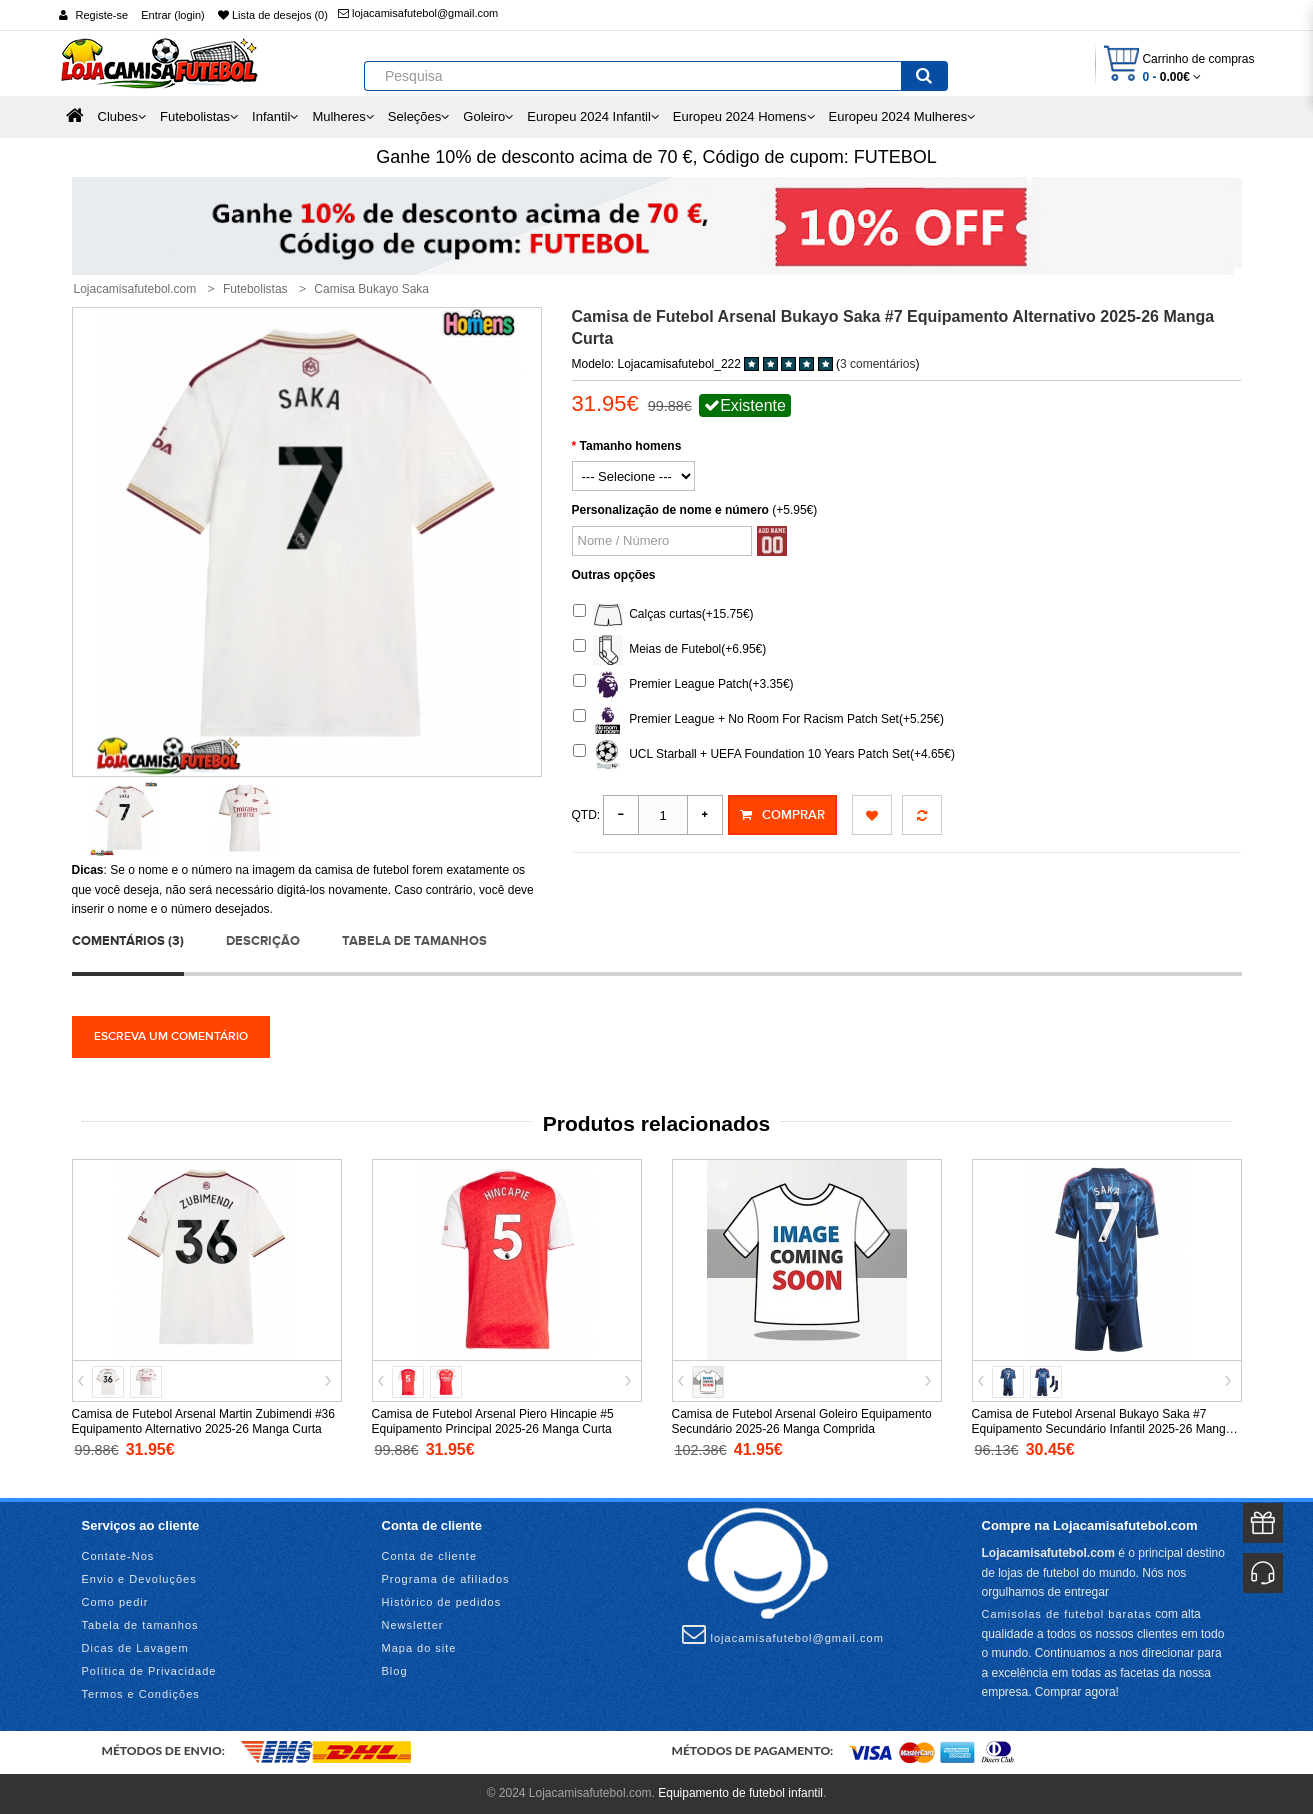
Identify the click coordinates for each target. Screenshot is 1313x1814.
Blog (395, 1671)
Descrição (263, 941)
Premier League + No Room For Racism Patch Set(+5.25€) (758, 720)
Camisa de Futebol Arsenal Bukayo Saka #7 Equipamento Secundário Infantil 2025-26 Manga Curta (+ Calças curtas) (1102, 1429)
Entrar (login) (173, 15)
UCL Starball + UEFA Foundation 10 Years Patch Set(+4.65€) (764, 755)
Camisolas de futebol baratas (1067, 1614)
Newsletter (413, 1625)
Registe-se (102, 15)
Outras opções (614, 575)
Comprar (782, 815)
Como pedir (115, 1602)
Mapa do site (419, 1648)
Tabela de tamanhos (414, 941)
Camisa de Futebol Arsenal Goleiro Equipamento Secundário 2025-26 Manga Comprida (802, 1421)
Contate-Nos (118, 1556)
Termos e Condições (141, 1694)
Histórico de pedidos (442, 1602)
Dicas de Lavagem (135, 1648)
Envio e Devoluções (139, 1579)
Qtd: (586, 815)
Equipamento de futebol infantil (740, 1793)
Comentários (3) (128, 941)
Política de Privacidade (149, 1671)
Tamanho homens (631, 446)
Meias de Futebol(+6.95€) (670, 650)
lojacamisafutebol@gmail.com (418, 13)
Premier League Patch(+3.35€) (683, 685)
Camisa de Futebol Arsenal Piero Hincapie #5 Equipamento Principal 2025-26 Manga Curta (493, 1421)
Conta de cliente (430, 1556)
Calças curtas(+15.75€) (663, 615)
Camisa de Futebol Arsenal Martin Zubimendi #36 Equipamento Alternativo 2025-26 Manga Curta (203, 1421)
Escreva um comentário (171, 1036)
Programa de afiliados (446, 1579)
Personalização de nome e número (670, 510)
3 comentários (877, 364)
